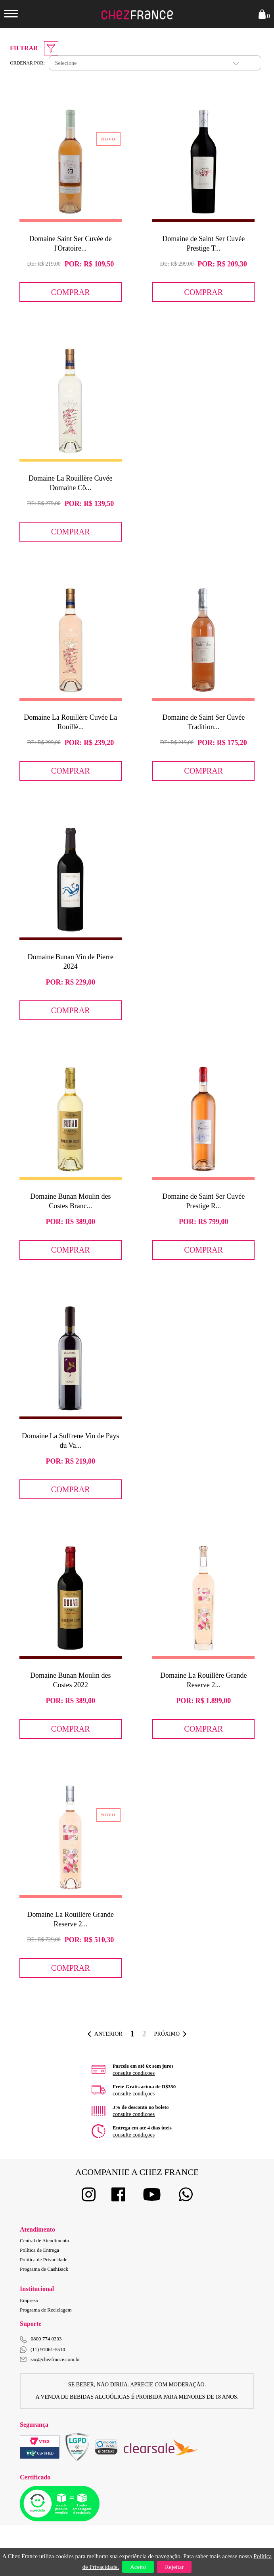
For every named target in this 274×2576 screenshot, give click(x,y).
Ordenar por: (27, 63)
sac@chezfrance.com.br (50, 2359)
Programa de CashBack (44, 2269)
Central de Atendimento (44, 2240)
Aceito (138, 2567)
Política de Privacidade (43, 2259)
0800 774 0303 (46, 2339)
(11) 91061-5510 (42, 2349)
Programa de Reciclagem (46, 2310)
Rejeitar (174, 2567)
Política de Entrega (39, 2250)
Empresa (29, 2300)
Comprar (70, 292)
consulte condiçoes (134, 2073)
